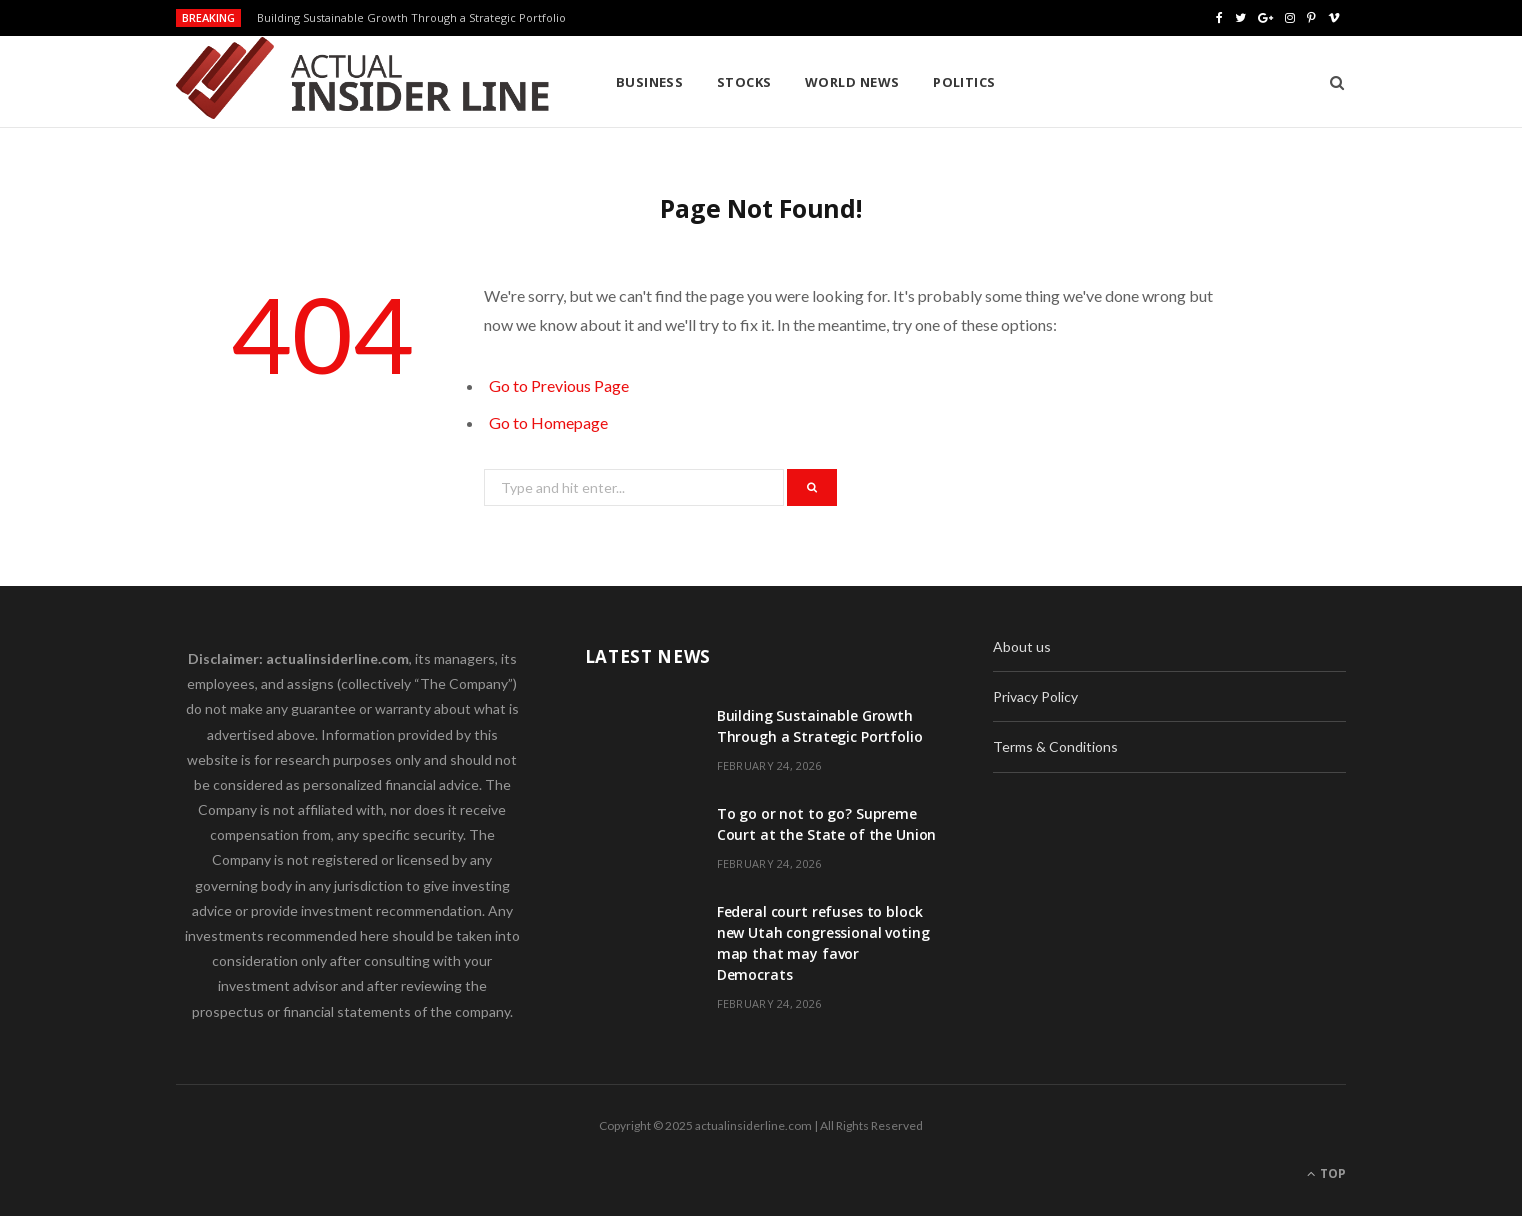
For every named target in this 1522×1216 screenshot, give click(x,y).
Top (1326, 1173)
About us (1022, 646)
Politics (964, 82)
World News (852, 82)
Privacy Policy (1035, 696)
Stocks (744, 82)
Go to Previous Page (559, 385)
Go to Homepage (548, 422)
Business (650, 82)
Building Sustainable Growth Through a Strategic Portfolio (411, 18)
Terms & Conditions (1055, 746)
